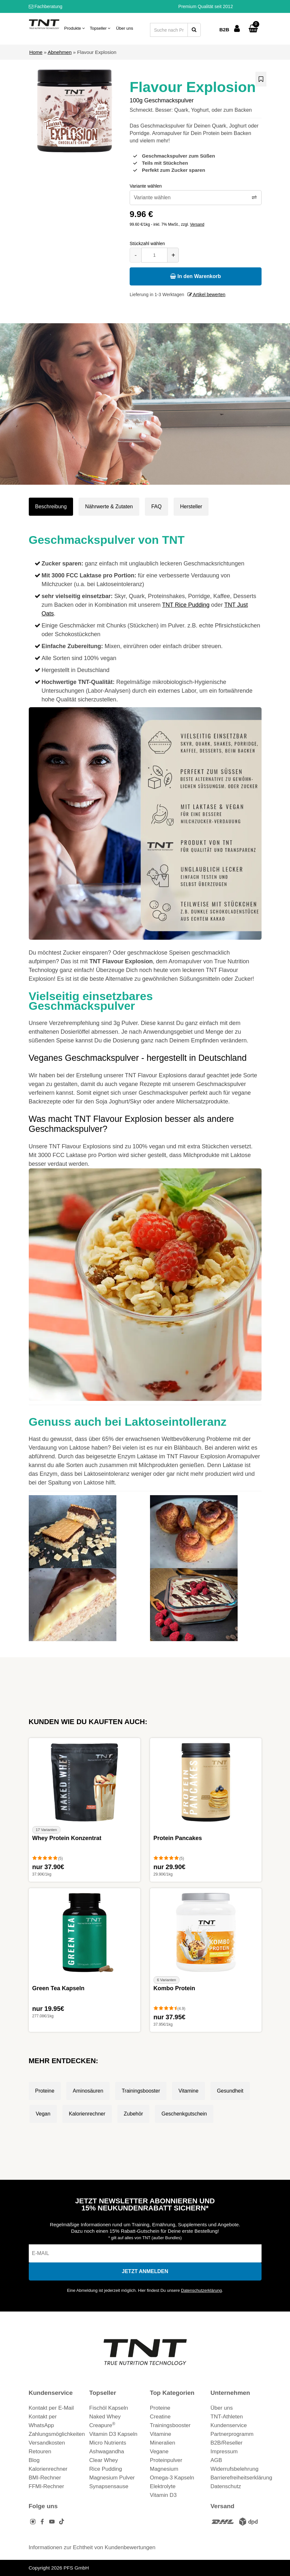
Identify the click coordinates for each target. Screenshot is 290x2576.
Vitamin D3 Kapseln (113, 2434)
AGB (216, 2460)
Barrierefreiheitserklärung (241, 2478)
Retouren (40, 2451)
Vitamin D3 (163, 2495)
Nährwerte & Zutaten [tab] (109, 506)
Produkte (74, 28)
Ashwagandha (106, 2451)
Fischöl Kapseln (108, 2408)
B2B (224, 29)
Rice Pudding (105, 2469)
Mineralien (162, 2443)
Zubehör (133, 2113)
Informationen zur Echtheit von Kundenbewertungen (92, 2547)
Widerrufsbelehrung (234, 2469)
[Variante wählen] (196, 197)
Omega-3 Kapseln (172, 2478)
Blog (34, 2460)
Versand (197, 224)
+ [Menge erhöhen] (173, 255)
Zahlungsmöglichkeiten (57, 2434)
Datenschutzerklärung (201, 2290)
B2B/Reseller (226, 2443)
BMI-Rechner (45, 2478)
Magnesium (164, 2469)
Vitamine (188, 2091)
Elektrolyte (163, 2486)
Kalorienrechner (87, 2113)
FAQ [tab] (156, 506)
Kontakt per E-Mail (51, 2408)
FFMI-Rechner (46, 2486)
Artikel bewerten (207, 294)
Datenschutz (225, 2486)
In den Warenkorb (195, 276)
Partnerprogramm (231, 2434)
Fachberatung (45, 6)
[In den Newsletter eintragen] (145, 2271)
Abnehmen (59, 52)
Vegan (43, 2113)
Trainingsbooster (141, 2091)
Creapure (102, 2425)
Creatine (160, 2417)
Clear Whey (103, 2460)
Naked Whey (105, 2417)
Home (36, 52)
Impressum (224, 2451)
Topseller (100, 28)
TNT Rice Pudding (185, 605)
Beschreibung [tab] (51, 506)
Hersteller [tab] (191, 506)
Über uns (124, 28)
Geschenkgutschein (184, 2113)
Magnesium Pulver (112, 2478)
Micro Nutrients (107, 2443)
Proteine (45, 2091)
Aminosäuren (88, 2091)
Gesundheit (230, 2091)
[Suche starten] (194, 30)
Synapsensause (108, 2486)
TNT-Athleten (226, 2417)
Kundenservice (228, 2425)
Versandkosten (47, 2443)
